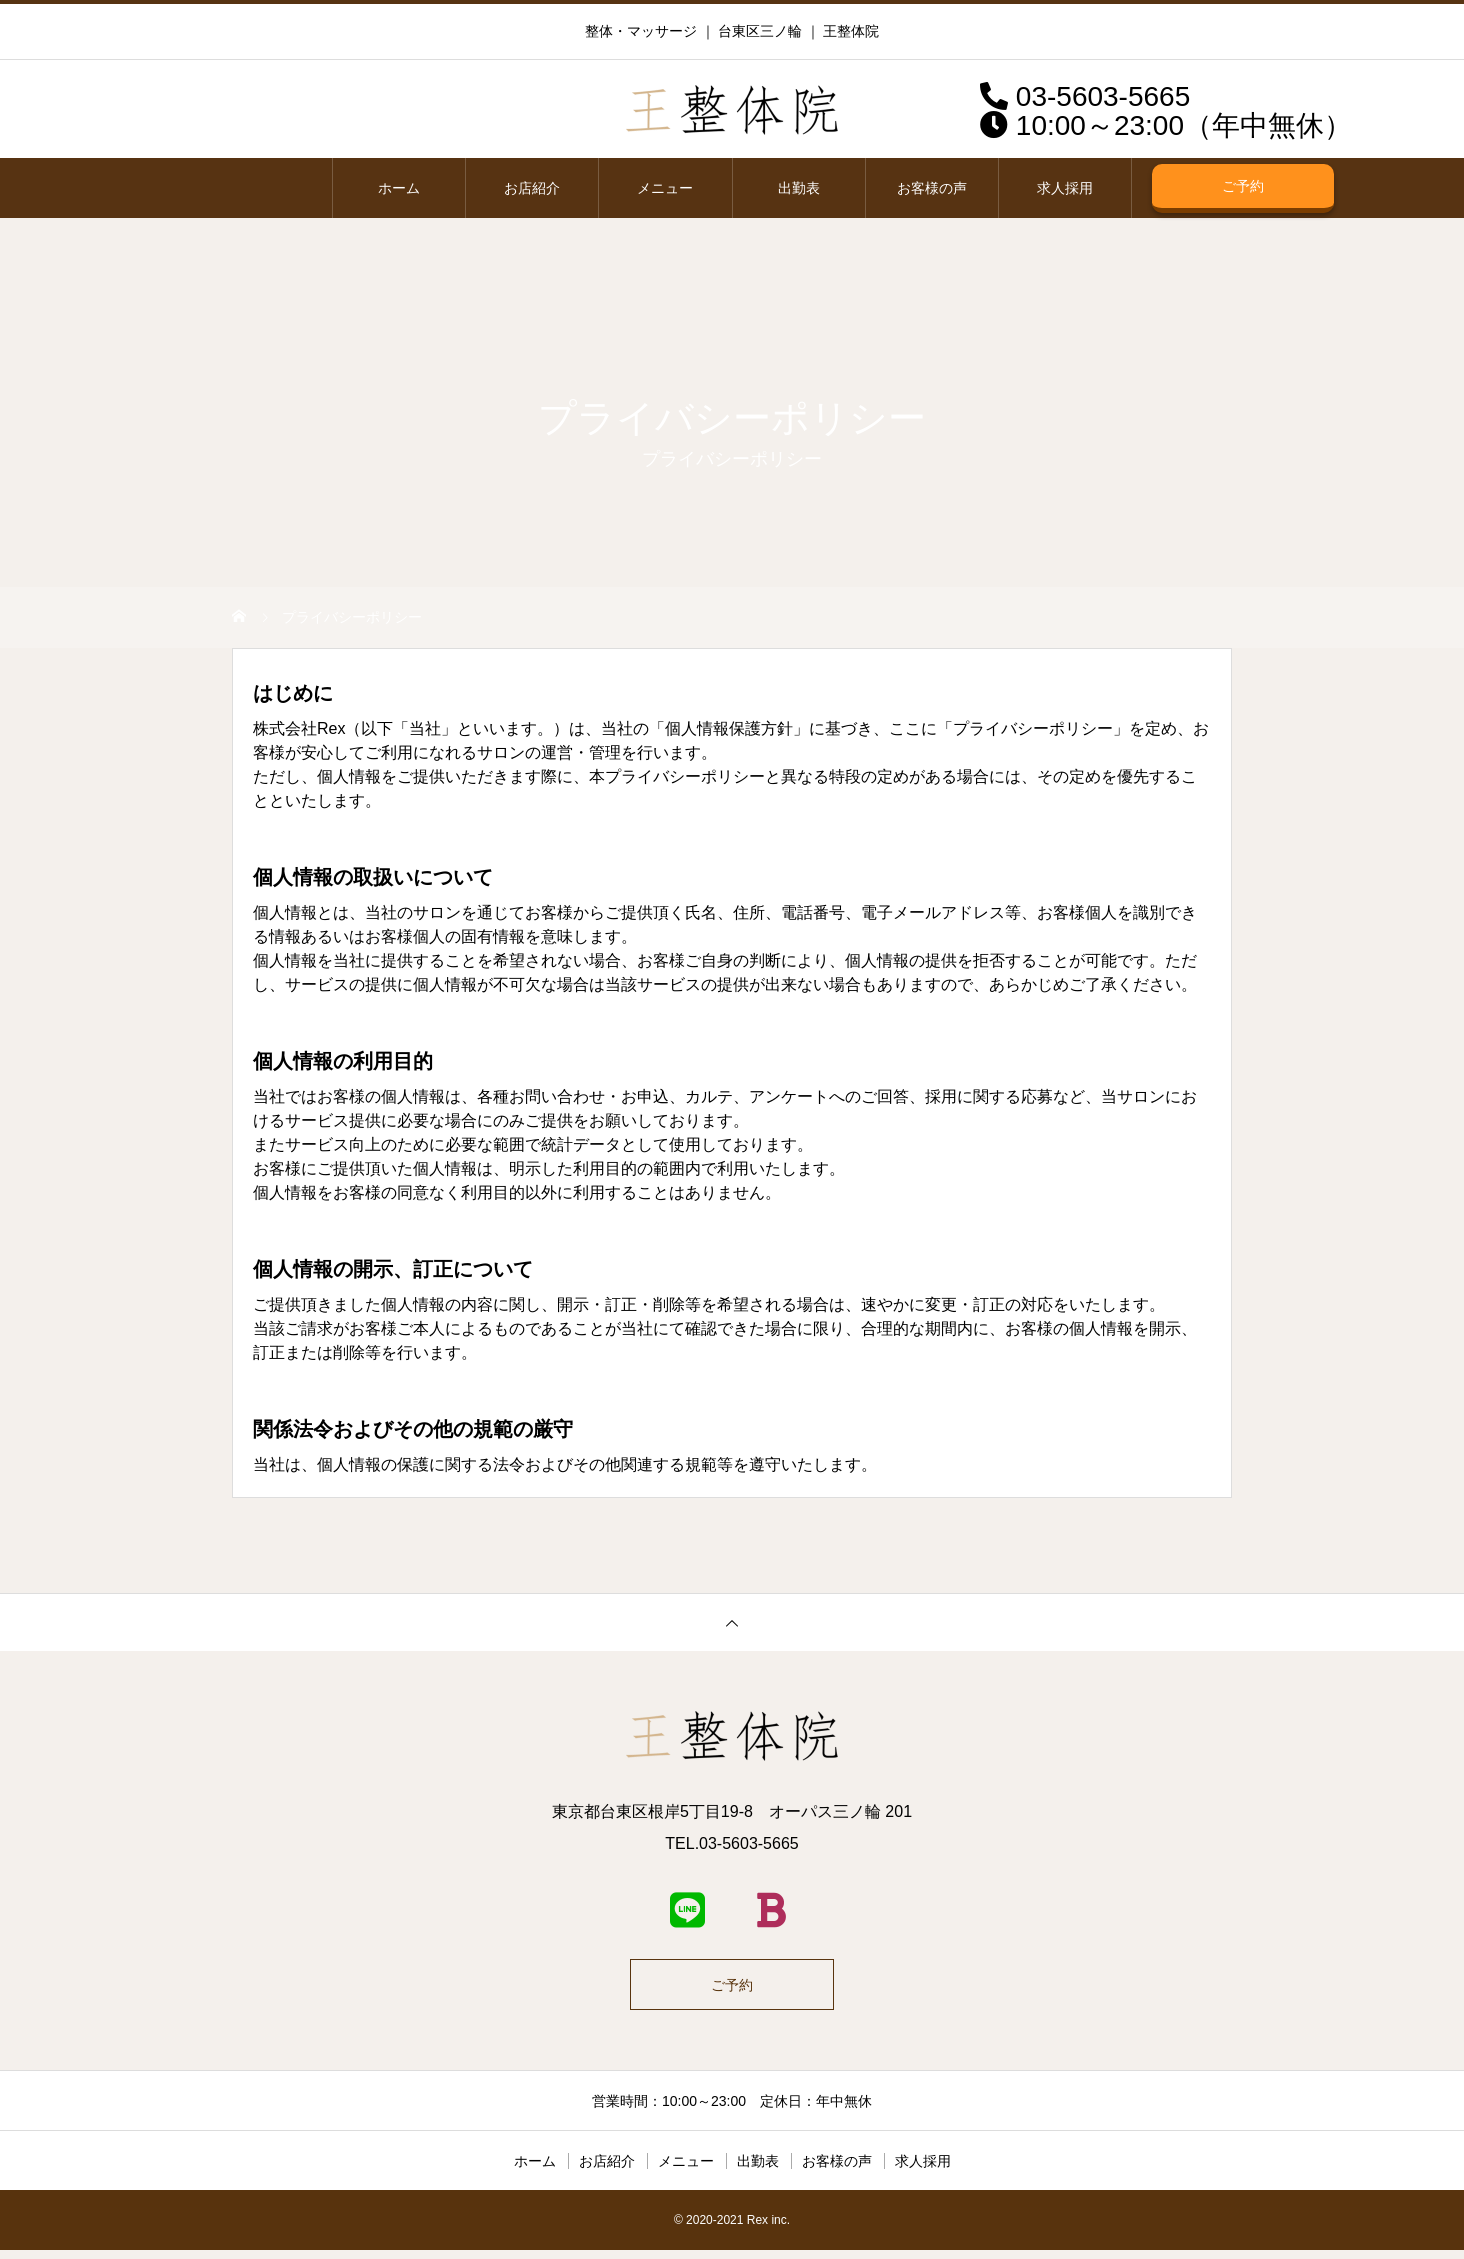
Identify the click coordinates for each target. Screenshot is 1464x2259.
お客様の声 (932, 188)
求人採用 (1065, 188)
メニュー (665, 188)
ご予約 (1243, 186)
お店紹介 (532, 188)
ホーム (399, 188)
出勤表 (799, 188)
